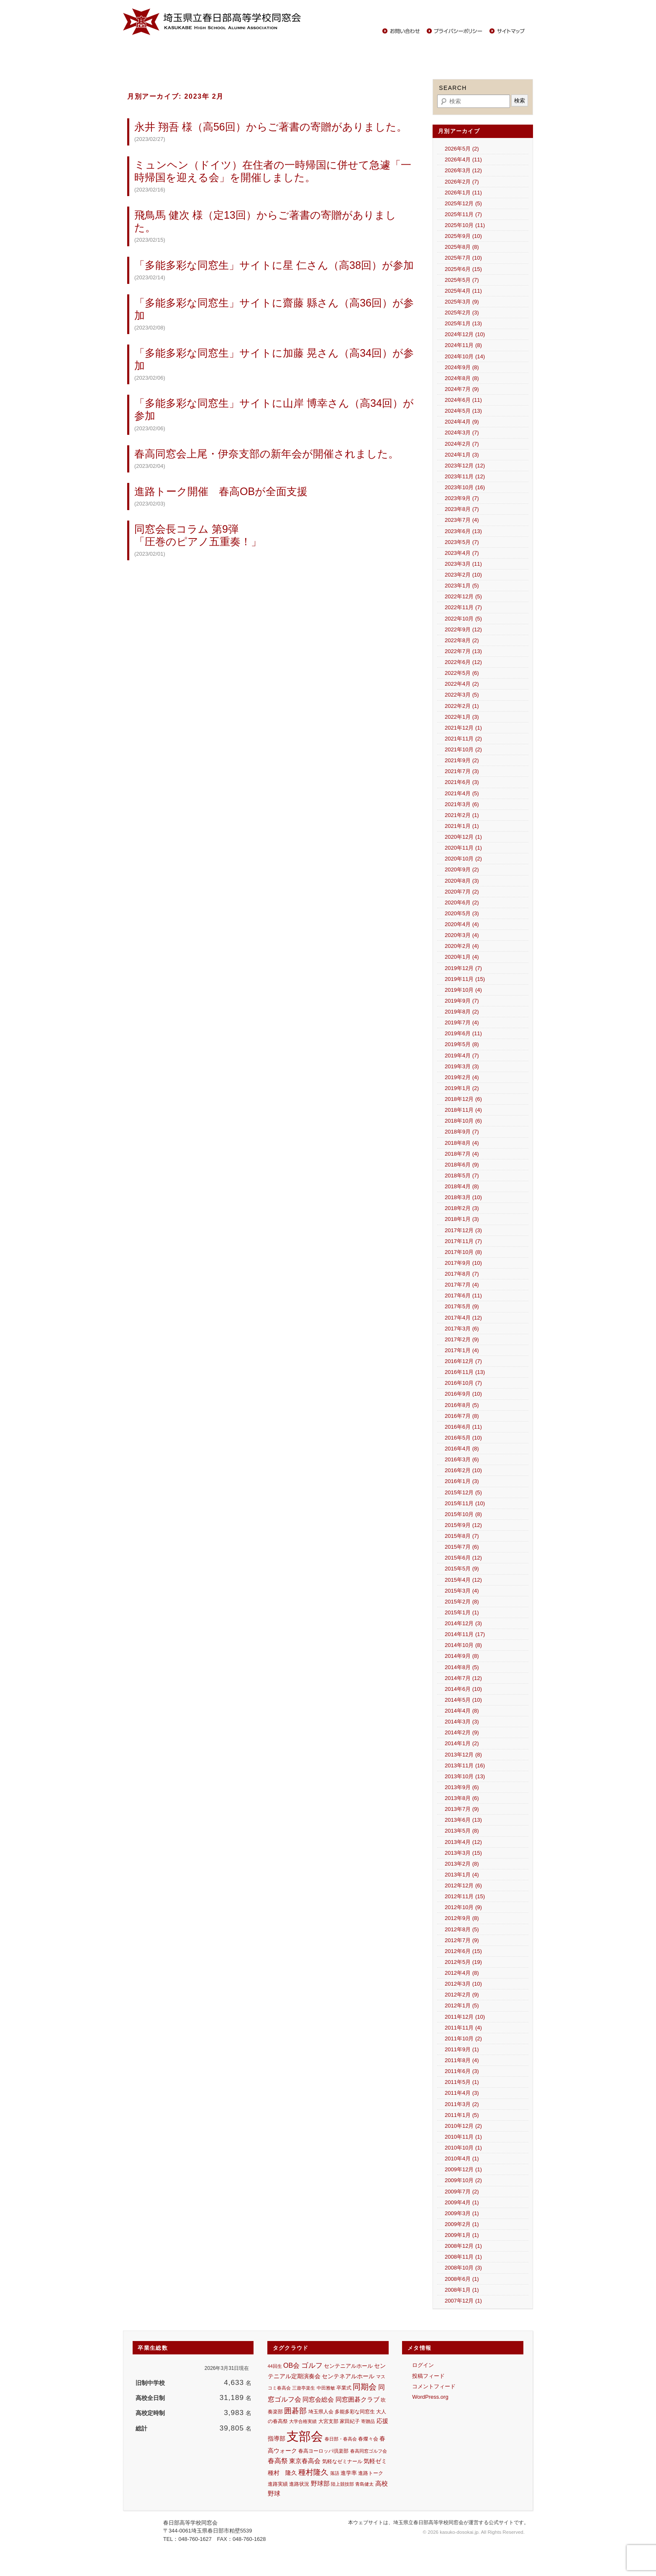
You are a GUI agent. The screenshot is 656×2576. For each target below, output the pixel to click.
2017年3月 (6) (462, 1328)
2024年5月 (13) (463, 411)
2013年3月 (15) (463, 1853)
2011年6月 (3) (462, 2071)
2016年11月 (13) (465, 1372)
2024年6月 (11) (463, 400)
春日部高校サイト (498, 14)
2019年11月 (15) (465, 979)
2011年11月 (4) (463, 2028)
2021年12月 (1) (463, 728)
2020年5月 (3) (462, 913)
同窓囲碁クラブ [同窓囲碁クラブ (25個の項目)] (357, 2399)
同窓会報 (214, 50)
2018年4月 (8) (462, 1186)
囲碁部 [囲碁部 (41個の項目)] (295, 2411)
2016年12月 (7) (463, 1361)
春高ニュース (344, 50)
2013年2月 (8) (462, 1864)
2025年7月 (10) (463, 258)
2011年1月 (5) (462, 2115)
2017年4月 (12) (463, 1318)
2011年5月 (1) (462, 2082)
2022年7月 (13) (463, 651)
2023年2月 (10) (463, 575)
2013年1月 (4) (462, 1874)
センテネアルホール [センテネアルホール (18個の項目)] (348, 2376)
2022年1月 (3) (462, 717)
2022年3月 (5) (462, 695)
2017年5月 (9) (462, 1306)
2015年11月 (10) (465, 1503)
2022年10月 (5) (463, 618)
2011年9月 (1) (462, 2049)
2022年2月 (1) (462, 706)
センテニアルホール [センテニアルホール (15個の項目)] (348, 2366)
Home (136, 50)
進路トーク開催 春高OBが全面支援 (221, 491)
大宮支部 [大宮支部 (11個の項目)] (328, 2421)
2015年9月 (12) (463, 1525)
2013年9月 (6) (462, 1787)
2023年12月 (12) (465, 465)
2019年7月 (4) (462, 1022)
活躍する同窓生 (298, 50)
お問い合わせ (403, 31)
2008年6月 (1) (462, 2279)
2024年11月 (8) (463, 345)
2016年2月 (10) (463, 1470)
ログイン (423, 2365)
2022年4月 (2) (462, 684)
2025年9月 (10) (463, 236)
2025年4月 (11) (463, 291)
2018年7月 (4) (462, 1154)
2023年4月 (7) (462, 553)
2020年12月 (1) (463, 837)
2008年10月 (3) (463, 2268)
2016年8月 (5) (462, 1405)
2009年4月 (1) (462, 2202)
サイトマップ (508, 31)
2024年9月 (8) (462, 367)
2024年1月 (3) (462, 455)
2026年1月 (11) (463, 192)
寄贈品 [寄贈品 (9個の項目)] (368, 2421)
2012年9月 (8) (462, 1918)
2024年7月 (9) (462, 389)
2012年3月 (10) (463, 1984)
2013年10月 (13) (465, 1776)
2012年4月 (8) (462, 1973)
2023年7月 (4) (462, 520)
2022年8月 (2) (462, 640)
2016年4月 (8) (462, 1448)
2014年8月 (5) (462, 1667)
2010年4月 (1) (462, 2158)
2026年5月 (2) (462, 149)
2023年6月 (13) (463, 531)
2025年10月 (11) (465, 225)
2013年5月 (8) (462, 1831)
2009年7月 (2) (462, 2191)
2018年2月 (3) (462, 1208)
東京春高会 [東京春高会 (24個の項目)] (304, 2460)
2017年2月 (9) (462, 1339)
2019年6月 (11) (463, 1033)
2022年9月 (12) (463, 629)
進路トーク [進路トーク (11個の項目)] (370, 2473)
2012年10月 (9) (463, 1907)
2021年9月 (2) (462, 760)
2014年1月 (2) (462, 1743)
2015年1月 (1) (462, 1612)
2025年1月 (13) (463, 323)
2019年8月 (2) (462, 1011)
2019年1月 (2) (462, 1088)
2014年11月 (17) (465, 1634)
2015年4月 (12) (463, 1580)
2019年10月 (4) (463, 990)
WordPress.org (430, 2397)
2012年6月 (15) (463, 1951)
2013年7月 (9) (462, 1809)
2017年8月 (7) (462, 1274)
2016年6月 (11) (463, 1427)
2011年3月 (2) (462, 2104)
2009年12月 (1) (463, 2169)
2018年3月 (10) (463, 1197)
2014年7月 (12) (463, 1678)
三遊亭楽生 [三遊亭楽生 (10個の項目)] (303, 2387)
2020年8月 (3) (462, 881)
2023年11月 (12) (465, 476)
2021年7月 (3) (462, 771)
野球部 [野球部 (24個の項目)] (320, 2483)
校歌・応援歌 (388, 50)
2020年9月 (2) (462, 869)
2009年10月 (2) (463, 2180)
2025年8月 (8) (462, 247)
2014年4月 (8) (462, 1711)
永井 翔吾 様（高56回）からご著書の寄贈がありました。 (270, 127)
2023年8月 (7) (462, 509)
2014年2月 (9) (462, 1732)
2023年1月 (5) (462, 585)
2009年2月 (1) (462, 2224)
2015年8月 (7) (462, 1536)
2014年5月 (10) (463, 1700)
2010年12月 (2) (463, 2126)
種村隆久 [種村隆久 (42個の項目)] (313, 2472)
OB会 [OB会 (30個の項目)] (291, 2365)
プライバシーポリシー (455, 31)
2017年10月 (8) (463, 1252)
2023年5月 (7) (462, 542)
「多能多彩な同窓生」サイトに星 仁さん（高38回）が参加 (274, 265)
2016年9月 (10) (463, 1394)
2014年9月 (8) (462, 1656)
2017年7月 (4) (462, 1285)
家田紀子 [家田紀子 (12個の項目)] (350, 2421)
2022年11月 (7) (463, 607)
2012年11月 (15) (465, 1896)
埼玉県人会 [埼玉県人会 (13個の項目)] (320, 2412)
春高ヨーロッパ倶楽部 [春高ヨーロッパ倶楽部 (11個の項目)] (323, 2450)
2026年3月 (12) (463, 170)
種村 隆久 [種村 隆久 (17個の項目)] (282, 2473)
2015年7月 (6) (462, 1547)
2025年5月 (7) (462, 280)
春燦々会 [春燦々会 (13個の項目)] (368, 2439)
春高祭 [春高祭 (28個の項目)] (278, 2460)
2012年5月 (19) (463, 1962)
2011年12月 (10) (465, 2017)
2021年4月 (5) (462, 793)
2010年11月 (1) (463, 2137)
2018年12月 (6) (463, 1099)
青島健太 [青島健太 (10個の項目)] (364, 2484)
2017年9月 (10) (463, 1263)
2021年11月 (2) (463, 738)
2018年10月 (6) (463, 1121)
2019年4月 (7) (462, 1055)
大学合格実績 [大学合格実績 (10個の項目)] (303, 2421)
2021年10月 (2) (463, 749)
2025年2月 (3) (462, 312)
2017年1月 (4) (462, 1350)
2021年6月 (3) (462, 782)
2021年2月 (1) (462, 815)
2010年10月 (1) (463, 2148)
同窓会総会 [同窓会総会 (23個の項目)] (318, 2399)
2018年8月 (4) (462, 1143)
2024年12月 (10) (465, 334)
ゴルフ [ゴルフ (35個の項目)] (312, 2365)
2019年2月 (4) (462, 1077)
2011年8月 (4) (462, 2060)
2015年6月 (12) (463, 1558)
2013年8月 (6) (462, 1798)
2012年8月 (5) (462, 1929)
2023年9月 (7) (462, 498)
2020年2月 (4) (462, 946)
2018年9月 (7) (462, 1131)
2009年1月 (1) (462, 2235)
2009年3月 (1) (462, 2213)
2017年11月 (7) (463, 1241)
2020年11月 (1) (463, 848)
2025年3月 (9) (462, 302)
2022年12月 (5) (463, 596)
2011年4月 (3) (462, 2093)
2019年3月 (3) (462, 1066)
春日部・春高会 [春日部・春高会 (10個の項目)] (341, 2438)
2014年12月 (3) (463, 1623)
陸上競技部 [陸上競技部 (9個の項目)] (342, 2484)
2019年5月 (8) (462, 1044)
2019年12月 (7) (463, 968)
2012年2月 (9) (462, 1994)
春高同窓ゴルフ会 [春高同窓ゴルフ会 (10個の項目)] (368, 2450)
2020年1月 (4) (462, 957)
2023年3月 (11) (463, 564)
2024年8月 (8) (462, 378)
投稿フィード (428, 2376)
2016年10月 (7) (463, 1383)
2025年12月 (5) (463, 203)
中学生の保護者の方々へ (445, 50)
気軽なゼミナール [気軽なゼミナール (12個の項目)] (342, 2461)
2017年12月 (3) (463, 1230)
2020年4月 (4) (462, 924)
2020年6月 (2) (462, 902)
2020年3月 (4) (462, 935)
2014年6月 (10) (463, 1689)
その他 (494, 50)
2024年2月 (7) (462, 444)
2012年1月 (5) (462, 2005)
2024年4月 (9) (462, 422)
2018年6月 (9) (462, 1165)
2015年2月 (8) (462, 1601)
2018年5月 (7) (462, 1175)
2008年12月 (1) (463, 2246)
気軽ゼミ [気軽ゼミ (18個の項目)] (375, 2461)
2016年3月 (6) (462, 1459)
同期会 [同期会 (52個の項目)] (365, 2386)
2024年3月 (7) (462, 432)
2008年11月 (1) (463, 2257)
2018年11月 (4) (463, 1110)
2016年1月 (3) (462, 1481)
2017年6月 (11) (463, 1295)
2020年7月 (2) (462, 891)
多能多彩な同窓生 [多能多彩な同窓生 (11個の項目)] (355, 2411)
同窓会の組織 (252, 50)
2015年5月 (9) (462, 1568)
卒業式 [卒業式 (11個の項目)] (343, 2387)
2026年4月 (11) (463, 159)
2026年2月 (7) (462, 182)
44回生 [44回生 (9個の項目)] (275, 2366)
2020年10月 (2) (463, 858)
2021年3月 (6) (462, 804)
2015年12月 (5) (463, 1492)
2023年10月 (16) (465, 487)
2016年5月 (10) (463, 1438)
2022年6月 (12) (463, 662)
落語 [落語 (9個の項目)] (334, 2473)
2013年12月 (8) (463, 1754)
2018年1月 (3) (462, 1219)
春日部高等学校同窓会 (213, 21)
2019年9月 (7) (462, 1001)
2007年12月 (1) (463, 2301)
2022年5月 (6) (462, 673)
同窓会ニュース (173, 50)
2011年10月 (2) (463, 2038)
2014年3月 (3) (462, 1721)
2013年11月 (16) (465, 1765)
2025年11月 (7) (463, 214)
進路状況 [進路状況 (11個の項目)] (299, 2484)
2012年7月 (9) (462, 1940)
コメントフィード (434, 2386)
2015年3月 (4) (462, 1591)
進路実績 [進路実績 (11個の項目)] (278, 2484)
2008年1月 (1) (462, 2290)
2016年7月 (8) (462, 1416)
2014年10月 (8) (463, 1645)
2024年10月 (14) (465, 356)
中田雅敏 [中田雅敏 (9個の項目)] (326, 2387)
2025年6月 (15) (463, 269)
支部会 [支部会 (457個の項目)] (305, 2436)
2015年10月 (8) (463, 1514)
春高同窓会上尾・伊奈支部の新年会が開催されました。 (266, 454)
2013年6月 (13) (463, 1820)
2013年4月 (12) (463, 1842)
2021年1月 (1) (462, 826)
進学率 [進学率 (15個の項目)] (349, 2473)
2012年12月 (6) (463, 1885)
